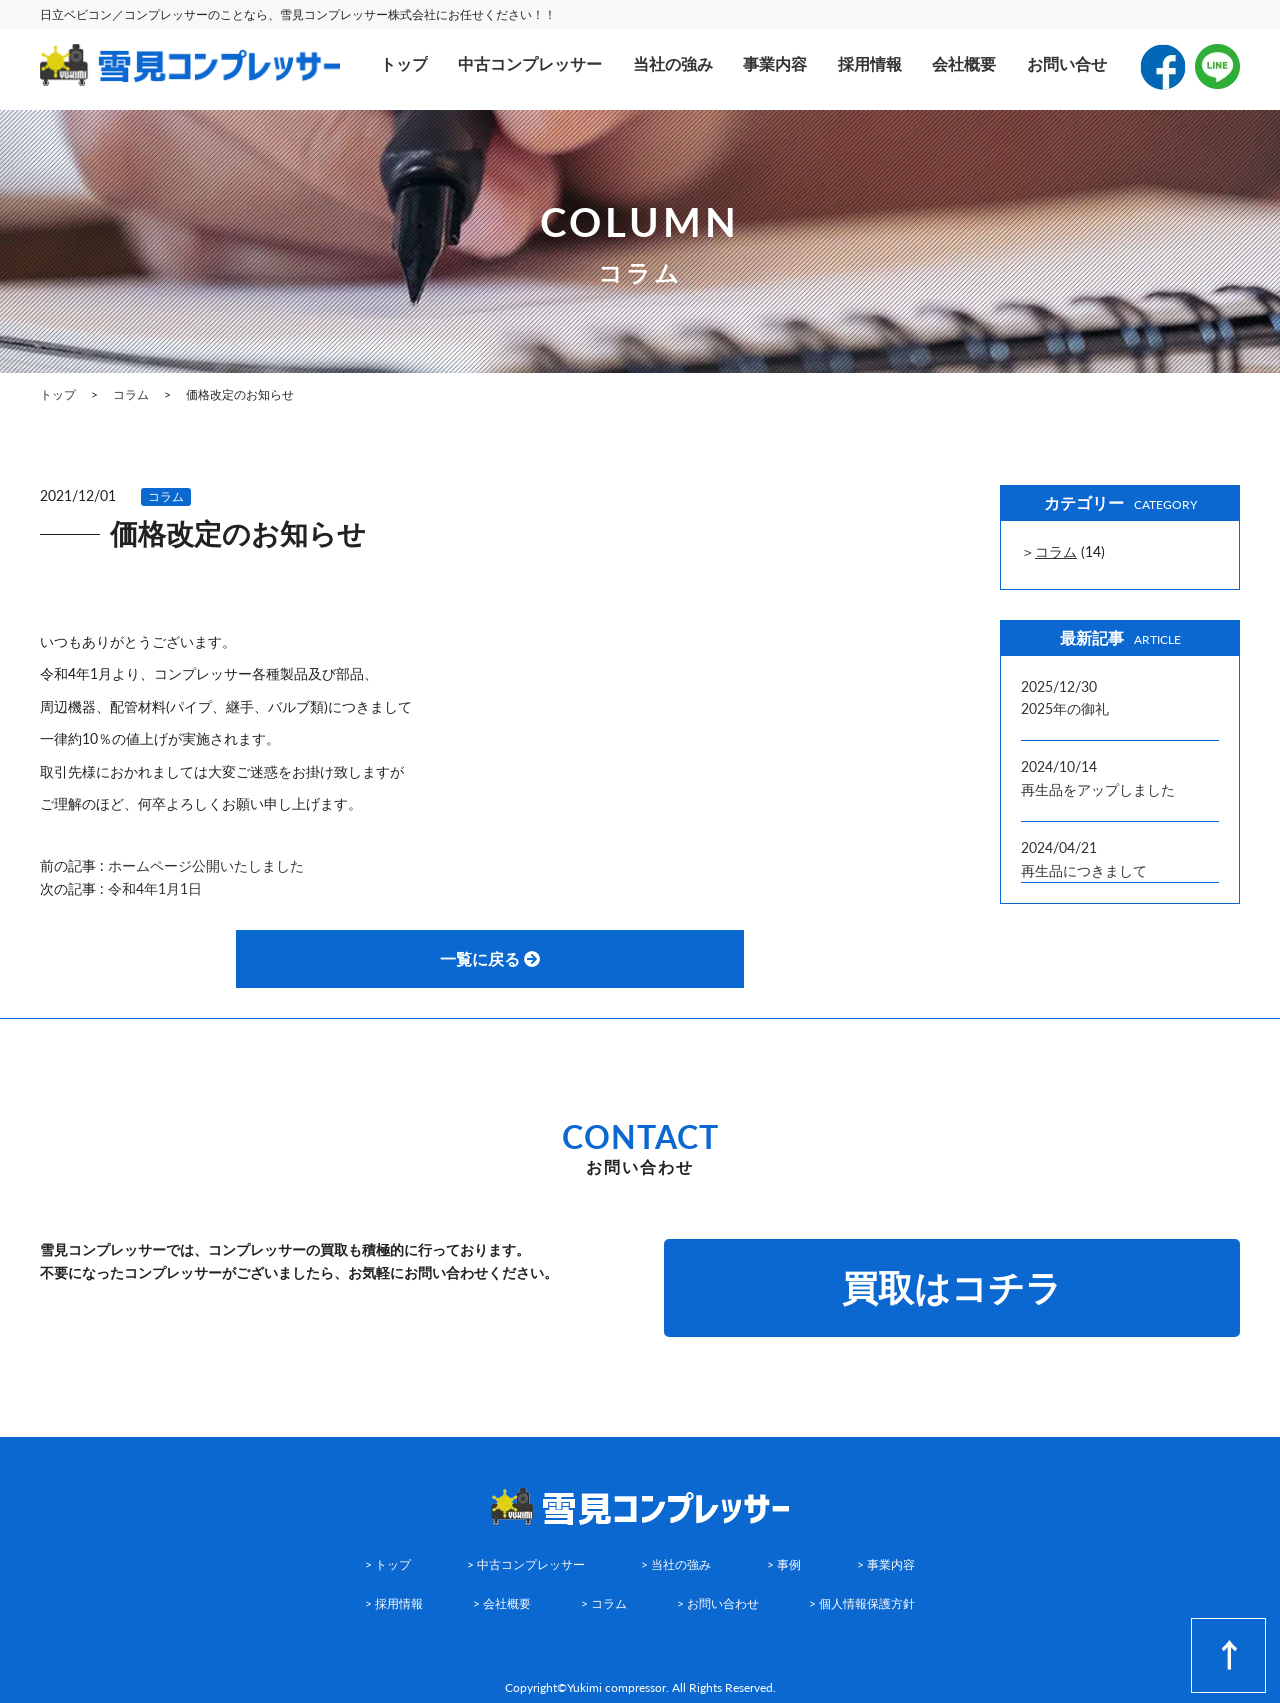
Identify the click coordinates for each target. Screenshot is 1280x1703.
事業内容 (775, 63)
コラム (166, 496)
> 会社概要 (502, 1603)
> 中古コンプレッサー (526, 1564)
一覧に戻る (490, 958)
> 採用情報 (394, 1603)
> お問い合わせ (718, 1603)
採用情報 (870, 63)
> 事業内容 (886, 1564)
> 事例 (784, 1564)
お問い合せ (1067, 63)
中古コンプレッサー (530, 63)
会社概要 (964, 63)
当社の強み (673, 63)
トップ (404, 63)
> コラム (604, 1603)
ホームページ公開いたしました (206, 865)
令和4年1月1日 (155, 888)
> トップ (388, 1564)
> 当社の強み (676, 1564)
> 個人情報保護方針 (862, 1603)
